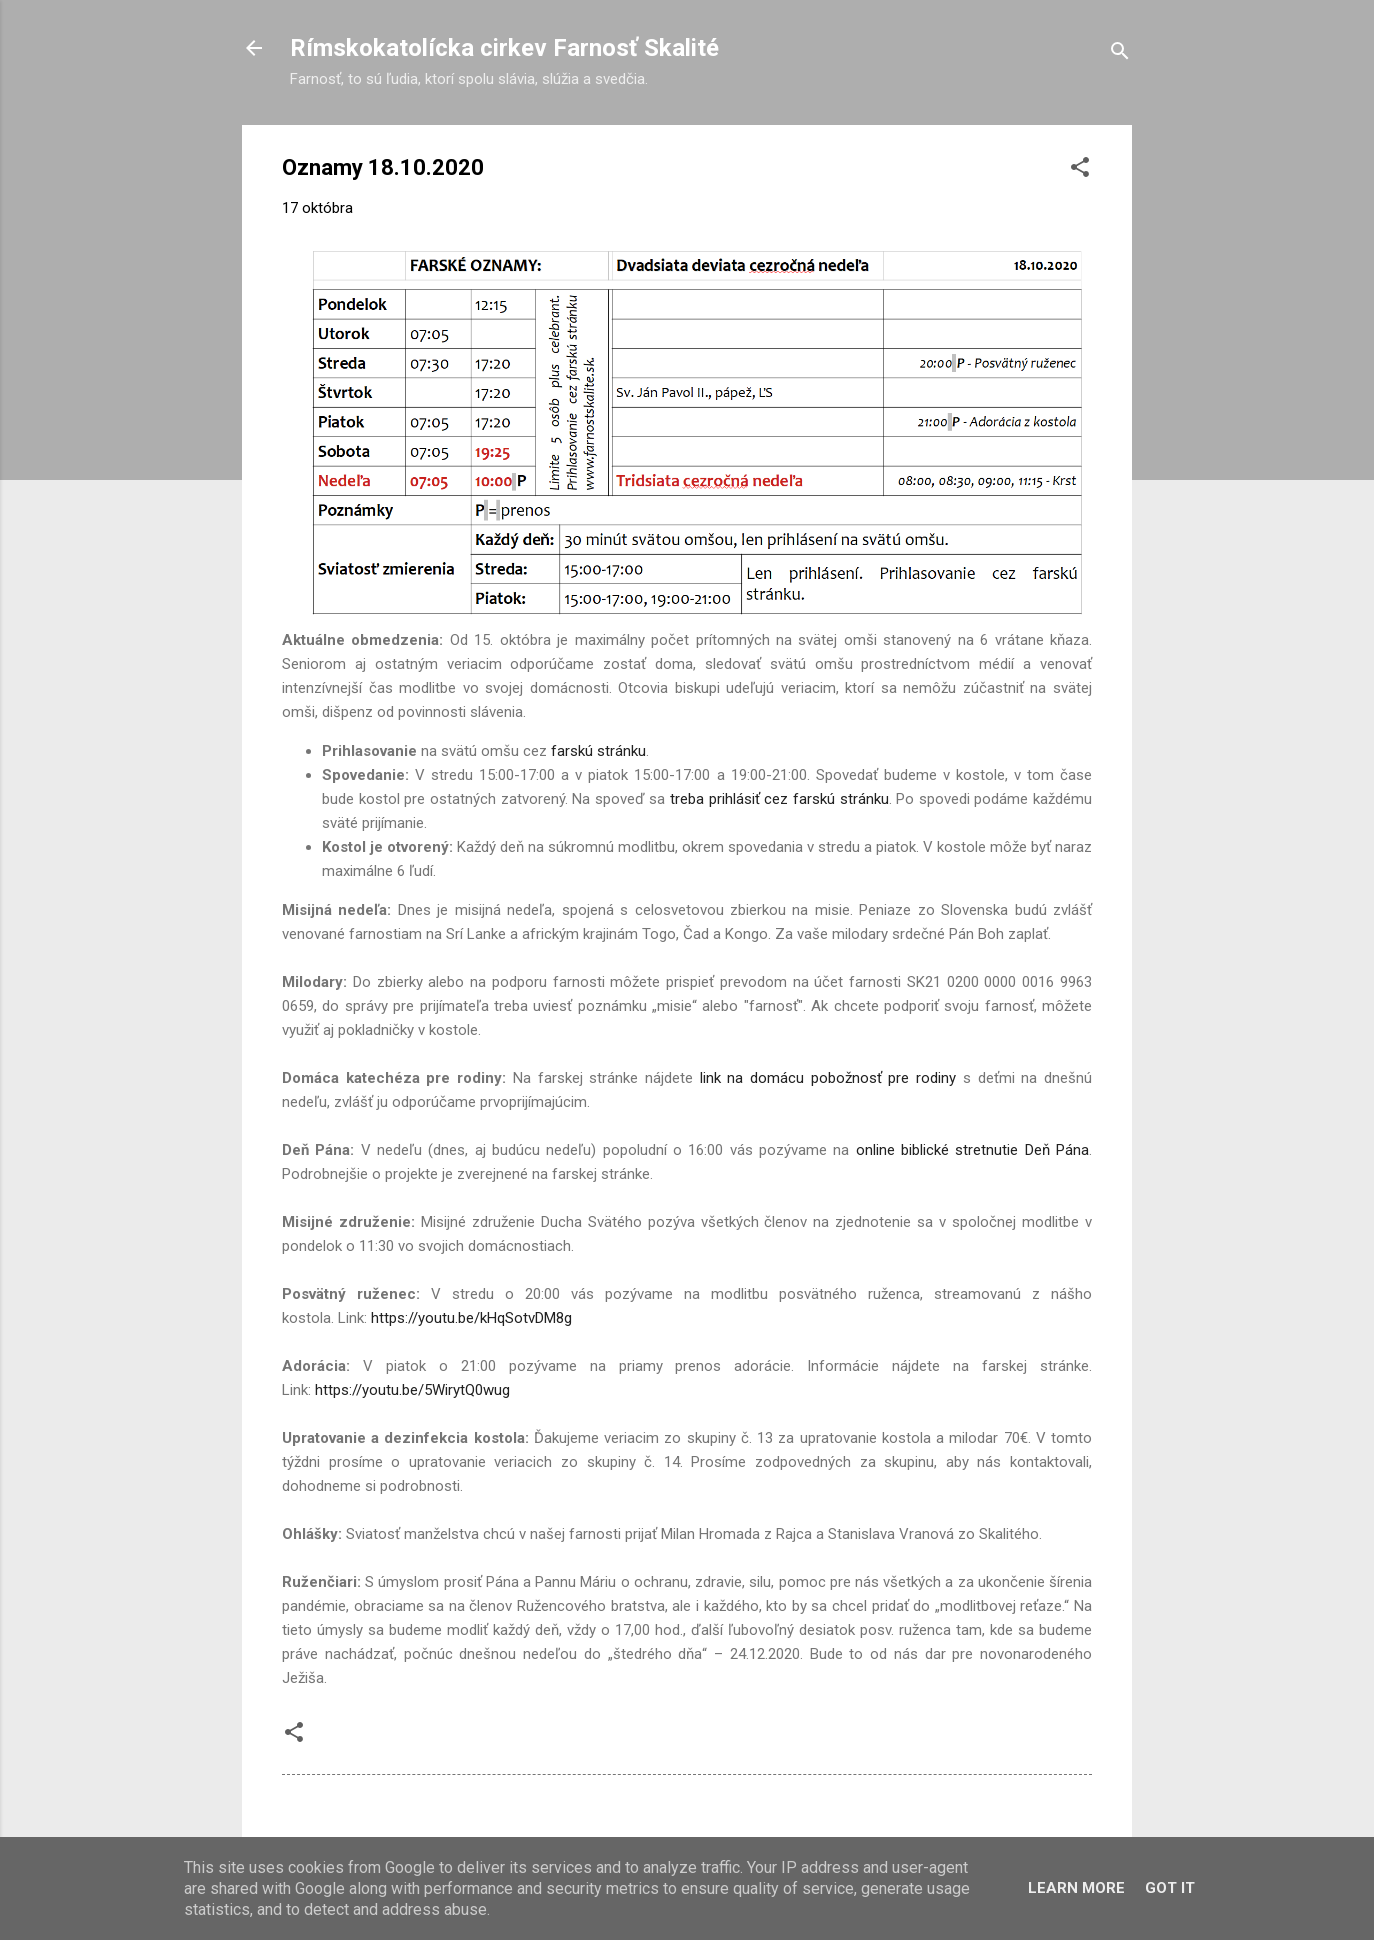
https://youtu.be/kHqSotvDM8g (471, 1318)
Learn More (1076, 1888)
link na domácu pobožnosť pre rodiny (828, 1078)
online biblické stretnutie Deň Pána (972, 1150)
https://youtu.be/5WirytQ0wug (412, 1390)
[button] (1080, 170)
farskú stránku (598, 751)
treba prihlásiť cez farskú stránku (779, 799)
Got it (1170, 1888)
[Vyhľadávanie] (1120, 54)
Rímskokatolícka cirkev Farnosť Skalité (504, 48)
